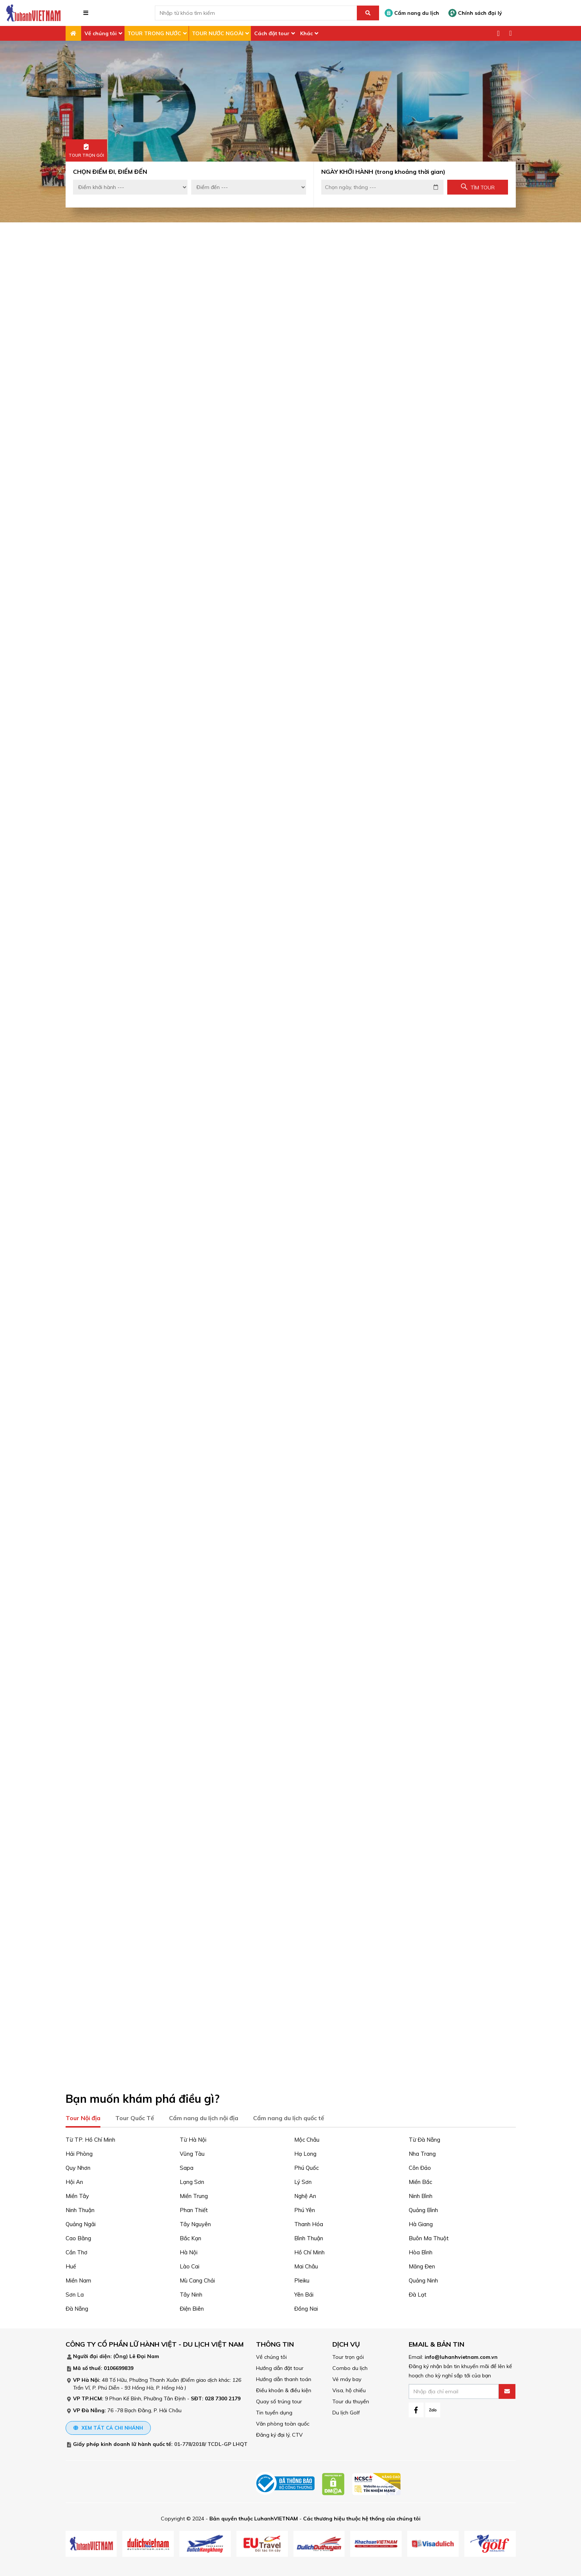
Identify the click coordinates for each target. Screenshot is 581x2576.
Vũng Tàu (192, 2152)
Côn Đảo (420, 2166)
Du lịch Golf (346, 2411)
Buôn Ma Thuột (429, 2236)
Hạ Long (305, 2152)
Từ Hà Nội (193, 2138)
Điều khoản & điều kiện (283, 2389)
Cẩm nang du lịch (412, 13)
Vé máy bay (346, 2377)
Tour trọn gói (348, 2355)
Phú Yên (304, 2208)
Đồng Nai (306, 2307)
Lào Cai (189, 2264)
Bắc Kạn (190, 2236)
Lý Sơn (303, 2180)
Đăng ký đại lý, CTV (279, 2433)
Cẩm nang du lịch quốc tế (288, 2116)
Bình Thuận (308, 2236)
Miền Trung (194, 2194)
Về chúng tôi (100, 33)
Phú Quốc (306, 2166)
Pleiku (301, 2278)
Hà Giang (421, 2222)
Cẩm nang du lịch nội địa (203, 2116)
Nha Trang (422, 2152)
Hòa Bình (420, 2250)
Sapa (186, 2166)
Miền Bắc (420, 2180)
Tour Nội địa (83, 2116)
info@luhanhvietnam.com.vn (461, 2355)
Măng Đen (422, 2264)
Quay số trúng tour (279, 2400)
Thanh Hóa (308, 2222)
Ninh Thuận (80, 2208)
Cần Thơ (76, 2250)
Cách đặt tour (271, 33)
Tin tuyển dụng (274, 2411)
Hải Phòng (79, 2152)
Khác (306, 33)
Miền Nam (78, 2278)
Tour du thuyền (350, 2400)
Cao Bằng (78, 2236)
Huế (71, 2264)
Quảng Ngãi (81, 2222)
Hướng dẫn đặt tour (279, 2366)
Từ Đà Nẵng (424, 2138)
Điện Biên (192, 2307)
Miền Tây (77, 2194)
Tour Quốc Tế (134, 2116)
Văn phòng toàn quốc (282, 2422)
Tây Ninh (191, 2293)
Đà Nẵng (77, 2307)
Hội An (74, 2180)
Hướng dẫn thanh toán (283, 2377)
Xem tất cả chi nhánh (108, 2426)
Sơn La (75, 2293)
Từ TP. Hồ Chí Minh (90, 2138)
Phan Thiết (194, 2208)
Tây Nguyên (195, 2222)
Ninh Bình (420, 2194)
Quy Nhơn (78, 2166)
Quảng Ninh (423, 2278)
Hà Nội (188, 2250)
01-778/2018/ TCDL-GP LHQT (211, 2443)
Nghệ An (305, 2194)
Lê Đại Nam (144, 2354)
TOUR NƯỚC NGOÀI (217, 33)
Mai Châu (306, 2264)
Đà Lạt (417, 2293)
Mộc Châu (306, 2138)
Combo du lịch (350, 2366)
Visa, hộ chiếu (349, 2389)
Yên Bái (303, 2293)
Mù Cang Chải (197, 2278)
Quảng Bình (423, 2208)
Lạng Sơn (192, 2180)
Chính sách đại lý (475, 13)
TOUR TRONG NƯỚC (154, 33)
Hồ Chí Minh (309, 2250)
